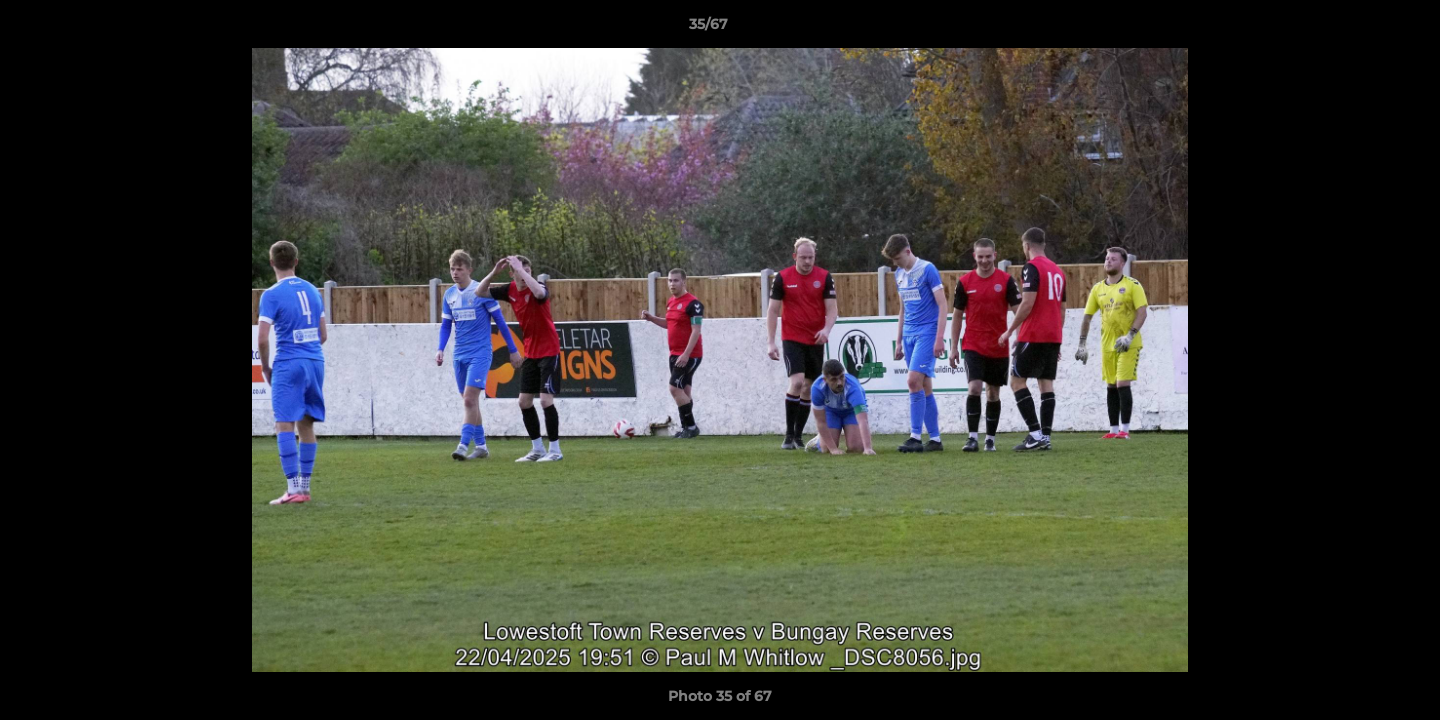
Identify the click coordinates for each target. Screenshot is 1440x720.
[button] (1356, 29)
